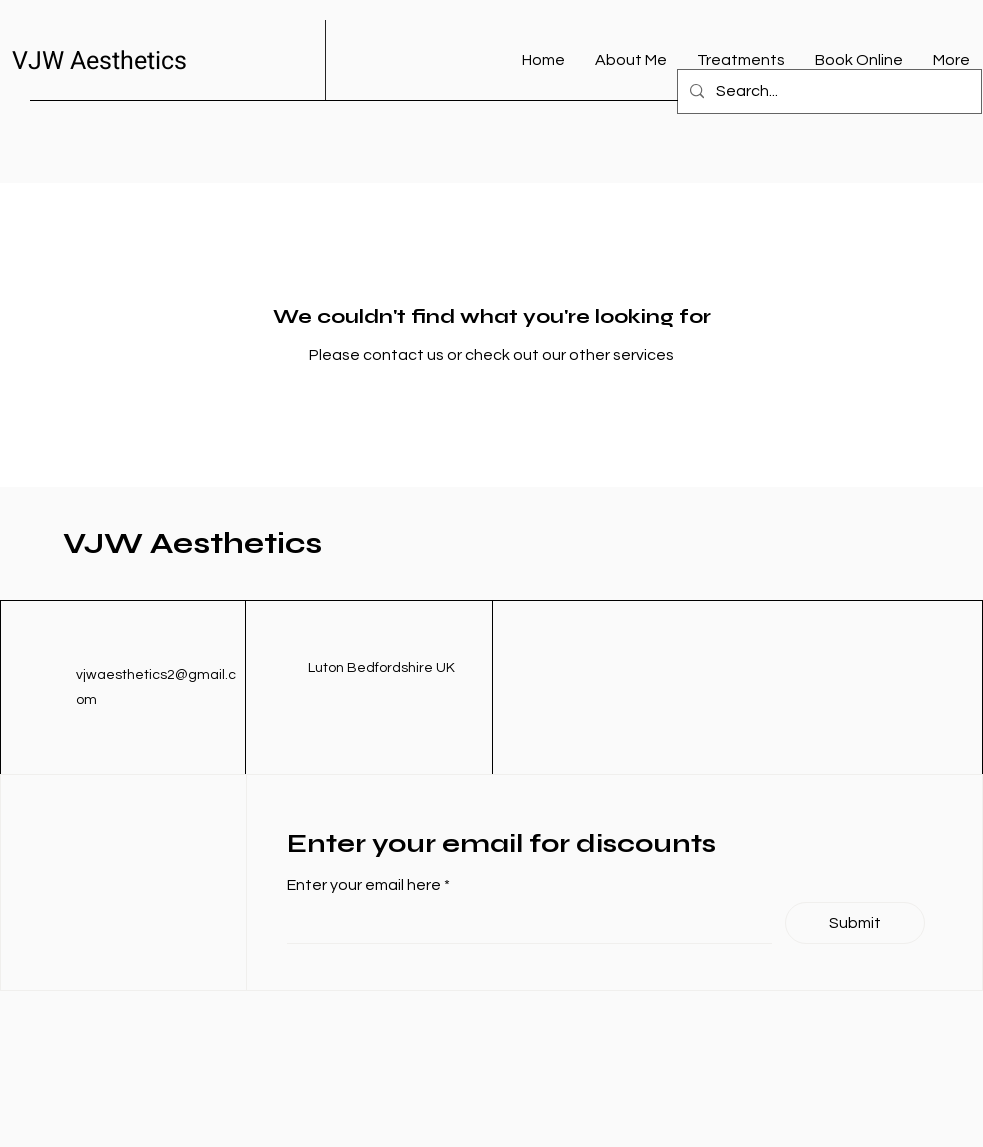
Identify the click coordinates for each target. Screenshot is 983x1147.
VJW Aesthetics (99, 61)
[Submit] (855, 923)
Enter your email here (365, 885)
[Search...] (827, 91)
